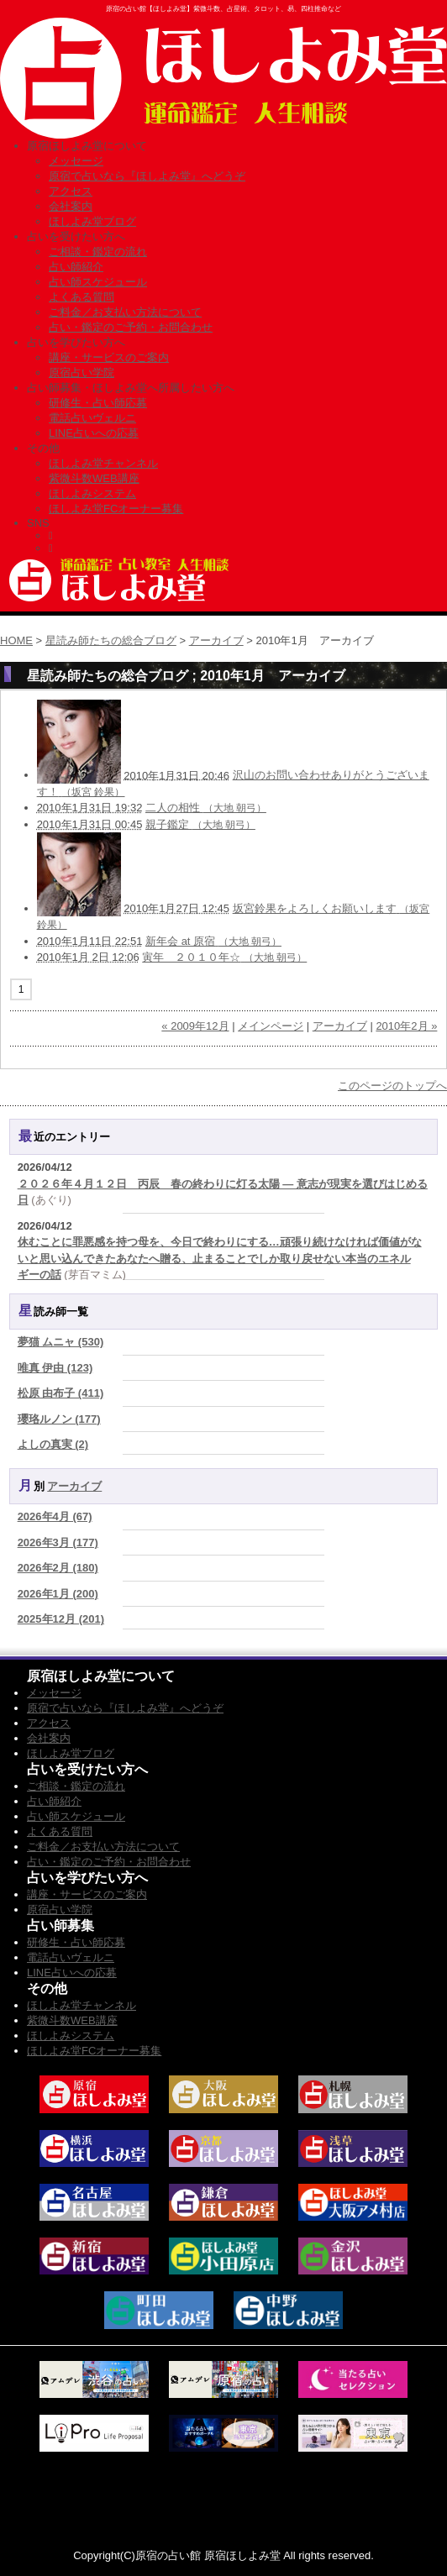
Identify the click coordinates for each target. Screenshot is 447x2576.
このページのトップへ (392, 1085)
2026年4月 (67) (55, 1516)
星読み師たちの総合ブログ (110, 640)
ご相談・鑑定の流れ (98, 251)
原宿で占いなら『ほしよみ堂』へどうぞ (147, 176)
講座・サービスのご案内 (109, 357)
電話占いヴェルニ (92, 418)
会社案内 (70, 206)
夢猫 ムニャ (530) (61, 1341)
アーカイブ (216, 640)
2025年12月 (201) (61, 1619)
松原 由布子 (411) (61, 1393)
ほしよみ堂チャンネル (103, 463)
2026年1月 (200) (58, 1593)
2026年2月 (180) (58, 1567)
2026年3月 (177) (58, 1542)
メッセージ (76, 161)
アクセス (70, 191)
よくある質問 (81, 297)
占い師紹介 (76, 266)
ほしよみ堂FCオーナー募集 (116, 508)
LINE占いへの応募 (94, 433)
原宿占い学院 (81, 372)
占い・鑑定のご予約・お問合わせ (131, 327)
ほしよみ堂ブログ (92, 221)
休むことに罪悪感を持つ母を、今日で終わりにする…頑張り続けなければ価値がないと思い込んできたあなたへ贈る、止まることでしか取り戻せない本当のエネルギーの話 (220, 1258)
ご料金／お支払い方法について (125, 312)
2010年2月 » (406, 1026)
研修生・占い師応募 (98, 402)
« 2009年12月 (195, 1026)
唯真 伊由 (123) (55, 1367)
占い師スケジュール (98, 281)
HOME (16, 640)
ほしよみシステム (92, 493)
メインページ (270, 1026)
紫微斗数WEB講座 (94, 478)
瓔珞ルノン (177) (59, 1419)
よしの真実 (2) (53, 1444)
